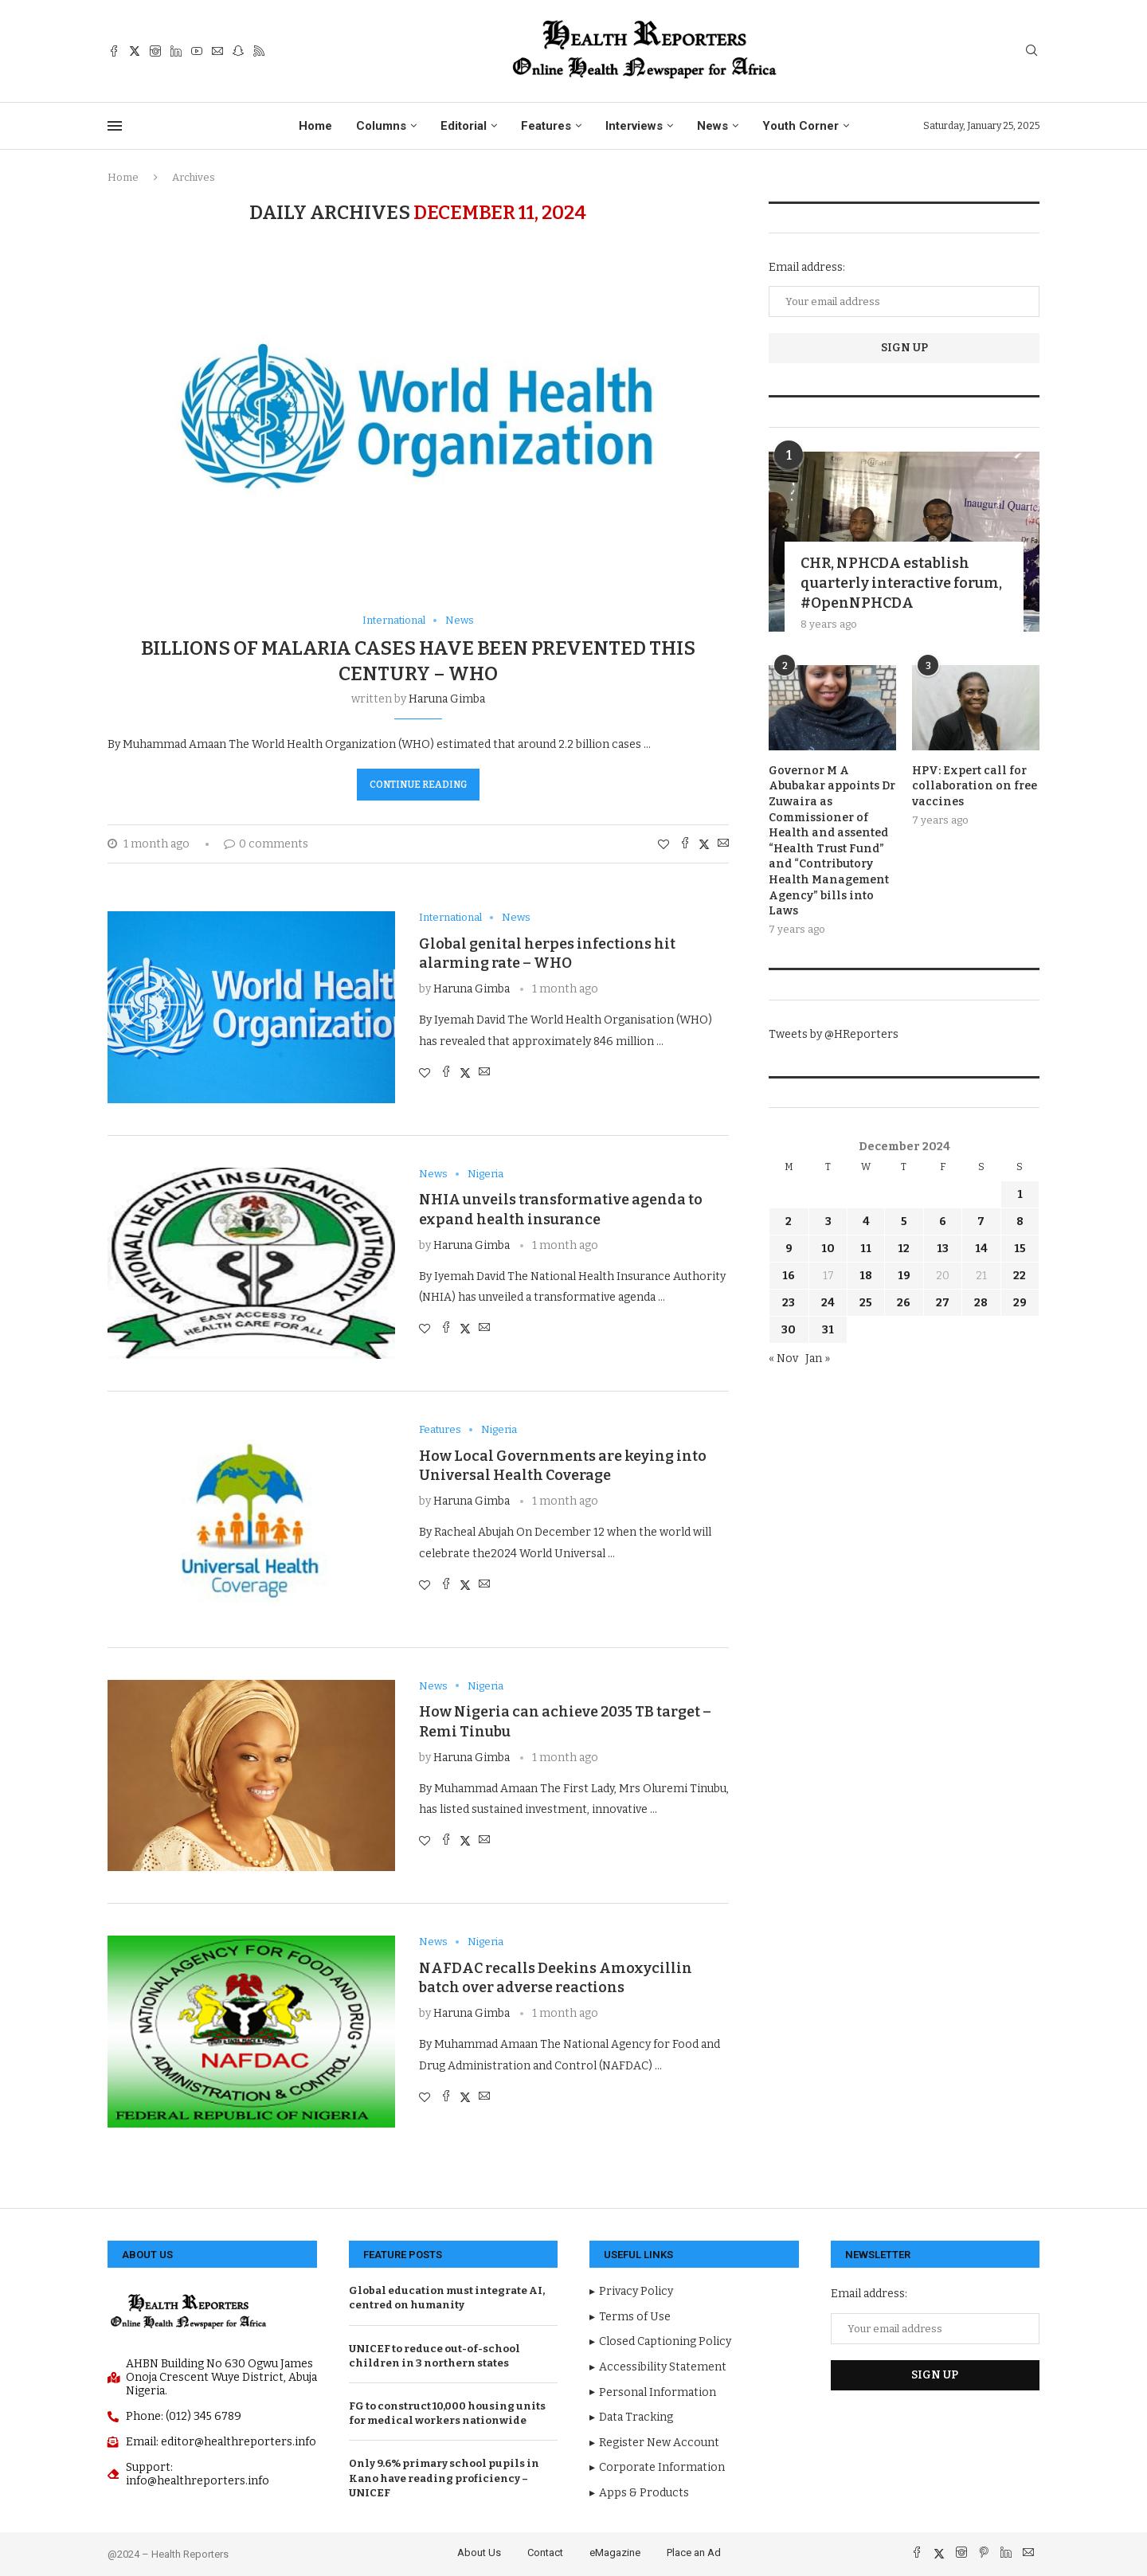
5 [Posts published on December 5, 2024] (904, 1221)
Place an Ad (694, 2552)
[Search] (1031, 51)
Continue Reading (418, 784)
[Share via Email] (723, 844)
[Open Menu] (115, 126)
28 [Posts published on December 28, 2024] (981, 1303)
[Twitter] (134, 51)
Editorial (463, 126)
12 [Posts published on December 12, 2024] (904, 1248)
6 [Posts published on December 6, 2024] (942, 1221)
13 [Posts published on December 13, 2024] (943, 1248)
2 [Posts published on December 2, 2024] (788, 1221)
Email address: (807, 267)
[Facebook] (114, 51)
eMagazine (614, 2552)
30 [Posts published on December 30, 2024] (788, 1330)
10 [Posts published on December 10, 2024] (828, 1248)
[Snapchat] (238, 51)
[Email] (217, 51)
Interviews (634, 126)
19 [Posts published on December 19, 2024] (904, 1275)
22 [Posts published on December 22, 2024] (1019, 1275)
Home (315, 126)
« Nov (783, 1358)
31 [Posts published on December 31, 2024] (828, 1330)
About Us (479, 2552)
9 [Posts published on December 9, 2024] (789, 1248)
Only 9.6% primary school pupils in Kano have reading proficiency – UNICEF (444, 2477)
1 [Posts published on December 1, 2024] (1020, 1194)
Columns (381, 126)
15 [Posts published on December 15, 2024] (1020, 1248)
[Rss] (258, 51)
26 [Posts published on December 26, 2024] (903, 1303)
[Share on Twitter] (704, 844)
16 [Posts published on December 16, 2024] (788, 1275)
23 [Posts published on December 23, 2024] (788, 1303)
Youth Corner (800, 126)
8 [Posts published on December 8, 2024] (1020, 1221)
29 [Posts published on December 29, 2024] (1020, 1303)
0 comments (266, 844)
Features (546, 126)
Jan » (817, 1358)
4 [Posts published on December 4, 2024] (866, 1221)
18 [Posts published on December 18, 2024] (865, 1275)
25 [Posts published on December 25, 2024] (865, 1303)
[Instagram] (155, 51)
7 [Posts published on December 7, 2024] (981, 1221)
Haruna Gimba (447, 699)
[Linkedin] (176, 51)
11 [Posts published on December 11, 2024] (865, 1248)
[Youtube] (196, 51)
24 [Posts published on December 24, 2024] (828, 1303)
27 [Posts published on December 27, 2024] (942, 1303)
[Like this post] (663, 844)
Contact (545, 2552)
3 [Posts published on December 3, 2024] (828, 1221)
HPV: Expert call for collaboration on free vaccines (974, 786)
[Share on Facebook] (685, 844)
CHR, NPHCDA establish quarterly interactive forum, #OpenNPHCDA (901, 583)
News (712, 126)
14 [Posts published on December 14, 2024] (981, 1248)
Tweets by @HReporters (833, 1034)
